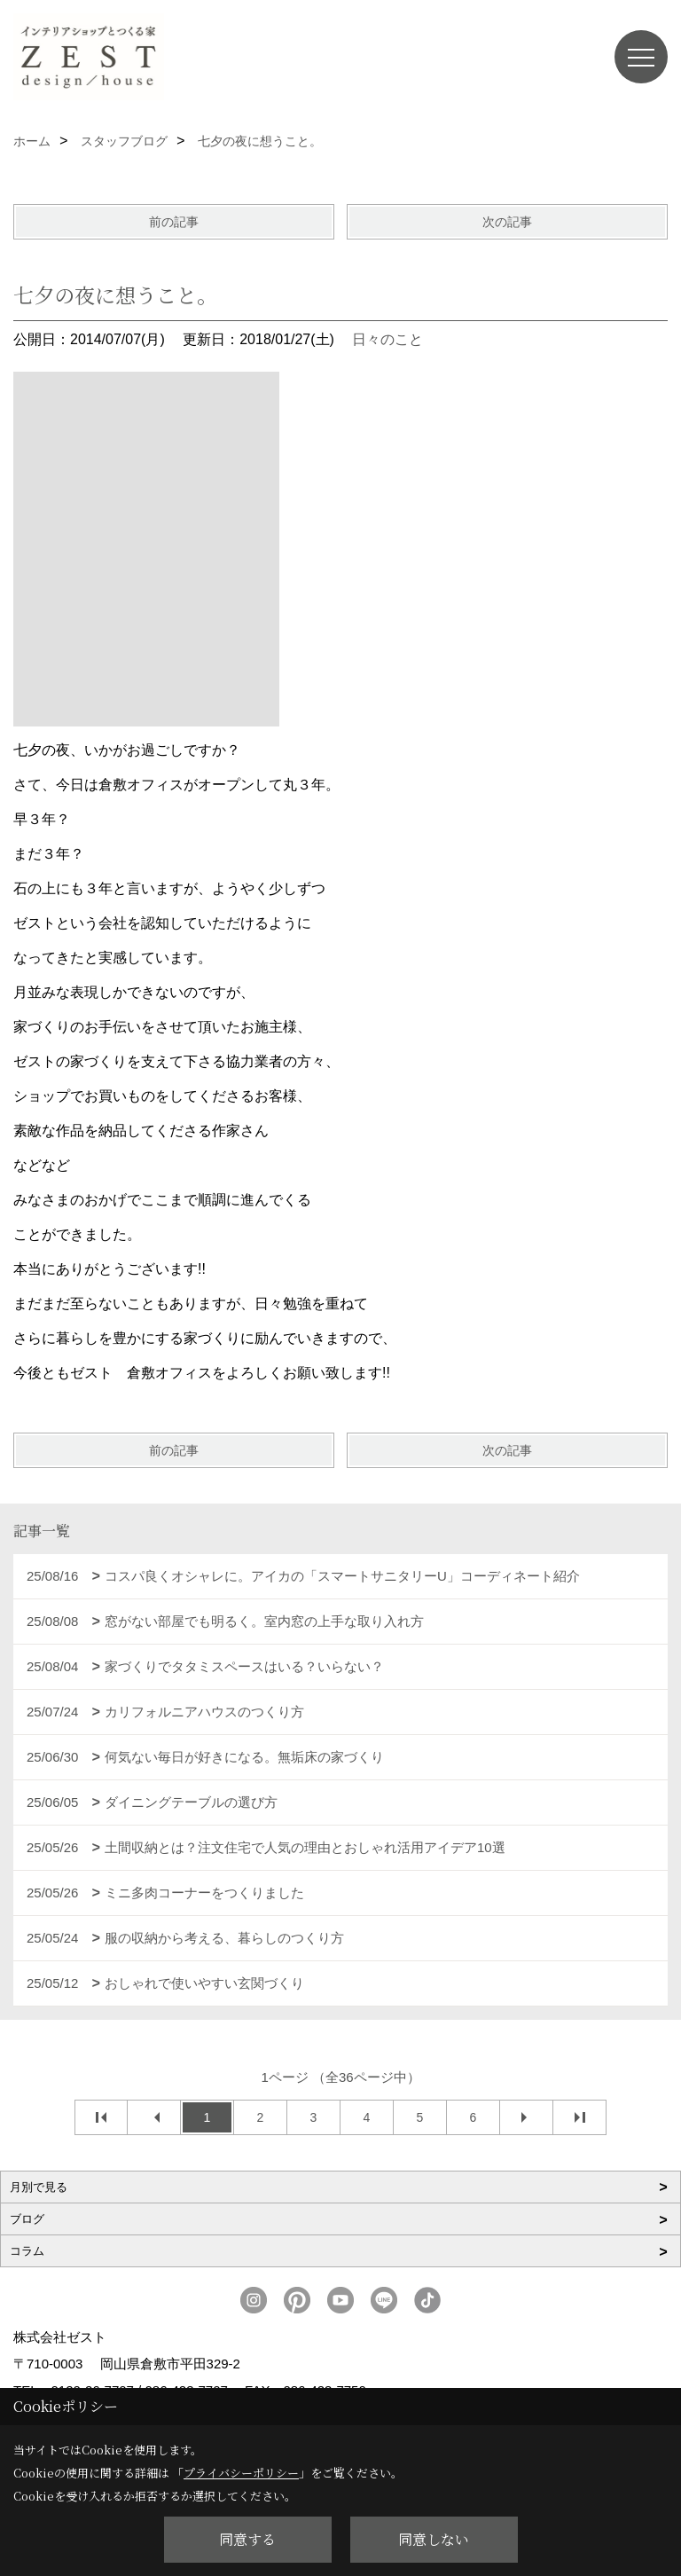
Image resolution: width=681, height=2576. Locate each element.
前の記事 (174, 222)
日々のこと (387, 339)
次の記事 (507, 222)
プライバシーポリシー (241, 2472)
